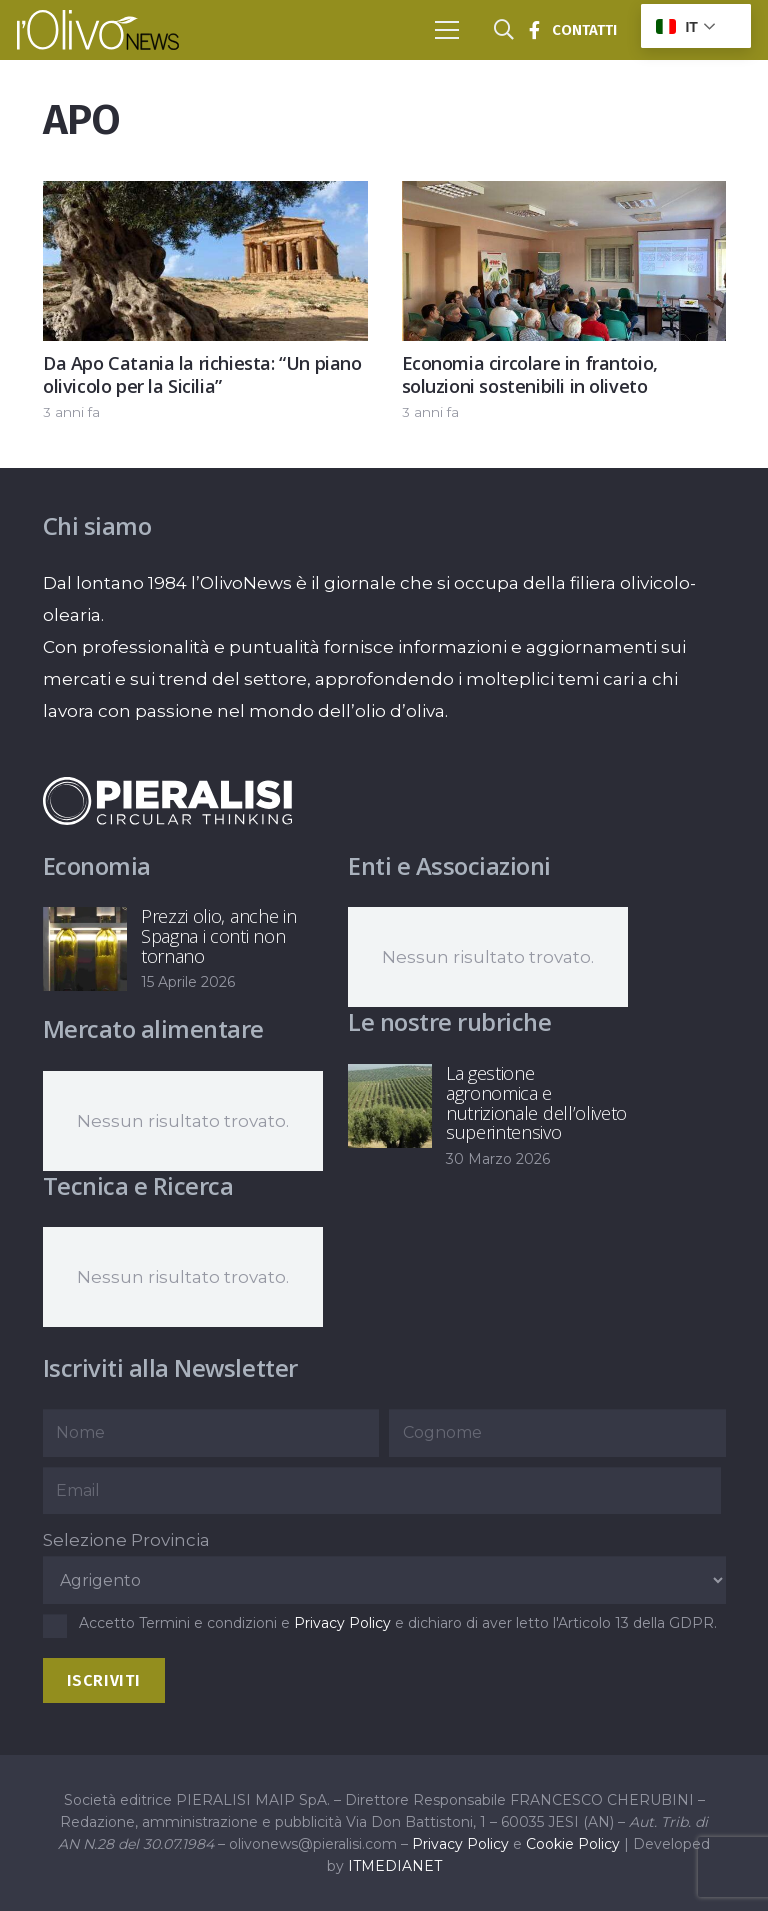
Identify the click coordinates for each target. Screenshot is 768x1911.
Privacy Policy (342, 1623)
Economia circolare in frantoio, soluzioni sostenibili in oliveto (529, 374)
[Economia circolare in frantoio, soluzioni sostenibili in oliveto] (563, 197)
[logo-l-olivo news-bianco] (98, 30)
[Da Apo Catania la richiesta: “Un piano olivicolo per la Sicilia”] (205, 197)
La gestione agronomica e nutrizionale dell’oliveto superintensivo (536, 1102)
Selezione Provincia (126, 1540)
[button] (446, 30)
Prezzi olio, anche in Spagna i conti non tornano (218, 936)
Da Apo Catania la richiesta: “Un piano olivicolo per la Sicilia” (202, 374)
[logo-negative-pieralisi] (168, 801)
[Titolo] (534, 30)
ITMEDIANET (395, 1866)
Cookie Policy (573, 1844)
